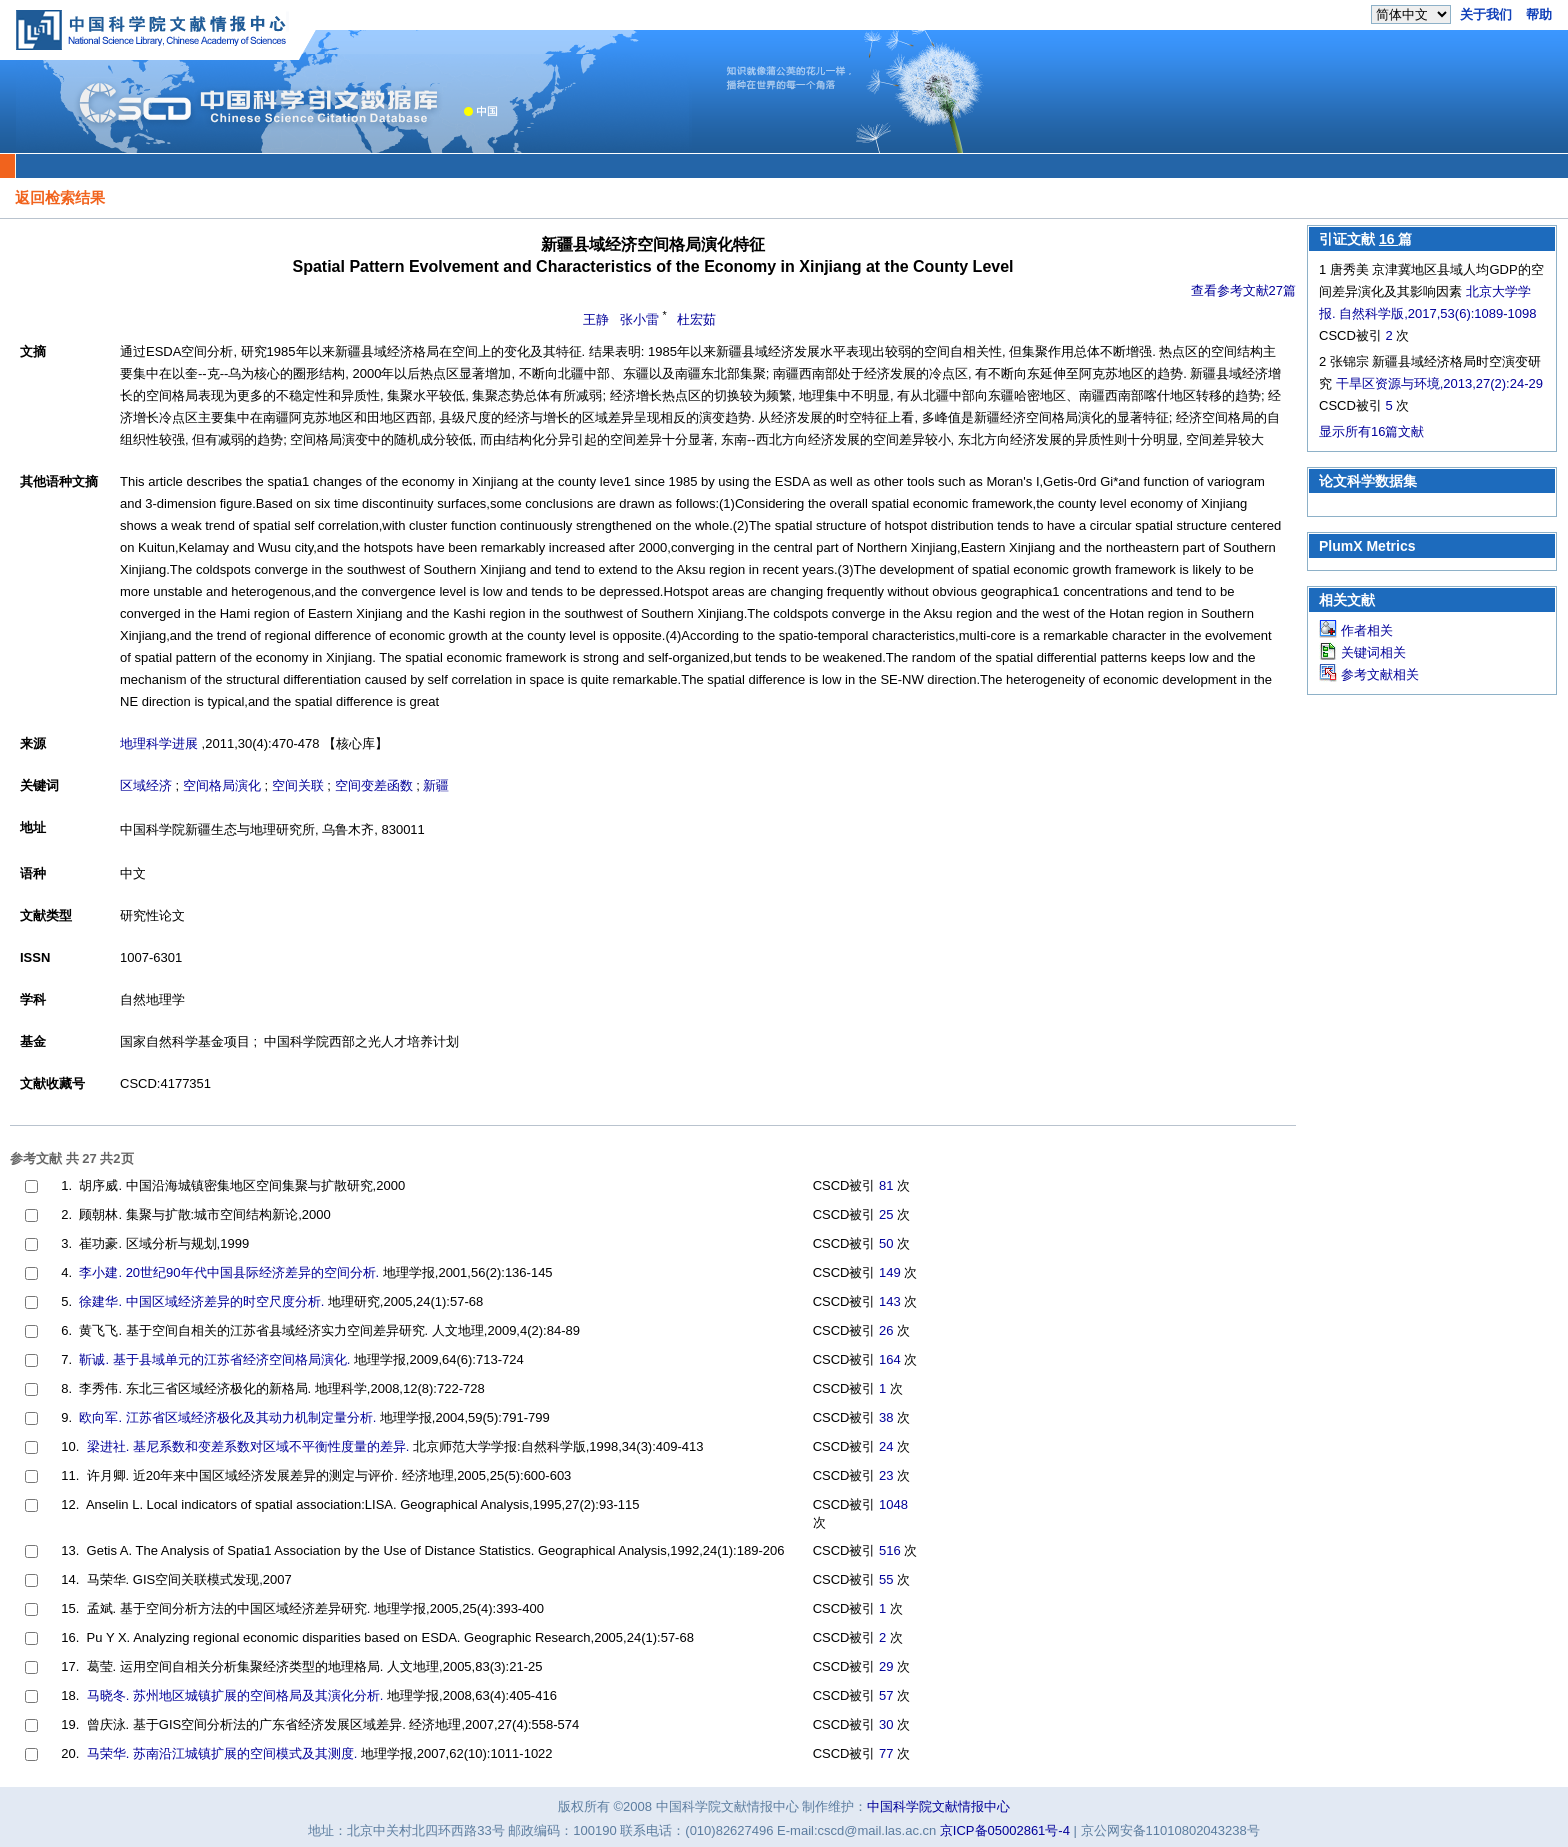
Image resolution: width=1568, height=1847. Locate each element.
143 (890, 1301)
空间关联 (298, 785)
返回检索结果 (60, 197)
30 (886, 1724)
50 (886, 1243)
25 (886, 1214)
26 (886, 1330)
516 (890, 1550)
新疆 (436, 785)
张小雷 (639, 319)
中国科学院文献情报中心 (938, 1806)
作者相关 (1367, 630)
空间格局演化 (222, 785)
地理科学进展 (159, 743)
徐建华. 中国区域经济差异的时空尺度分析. (201, 1301)
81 (886, 1185)
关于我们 (1486, 14)
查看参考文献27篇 (1243, 290)
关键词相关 (1373, 652)
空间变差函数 (374, 785)
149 (890, 1272)
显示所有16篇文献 (1371, 431)
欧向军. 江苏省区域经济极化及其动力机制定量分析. (227, 1417)
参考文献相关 (1380, 674)
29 (886, 1666)
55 (886, 1579)
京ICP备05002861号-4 (1005, 1830)
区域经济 (146, 785)
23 (886, 1475)
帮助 (1539, 14)
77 (886, 1753)
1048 (893, 1504)
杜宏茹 (696, 319)
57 (886, 1695)
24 (886, 1446)
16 (1388, 239)
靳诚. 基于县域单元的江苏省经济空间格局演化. (214, 1359)
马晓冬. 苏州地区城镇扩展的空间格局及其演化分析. (235, 1695)
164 (890, 1359)
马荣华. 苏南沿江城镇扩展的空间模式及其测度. (222, 1753)
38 (886, 1417)
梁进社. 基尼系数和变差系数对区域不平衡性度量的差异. (248, 1446)
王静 (596, 319)
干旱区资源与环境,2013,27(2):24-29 (1439, 383)
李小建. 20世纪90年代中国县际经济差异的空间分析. (229, 1272)
